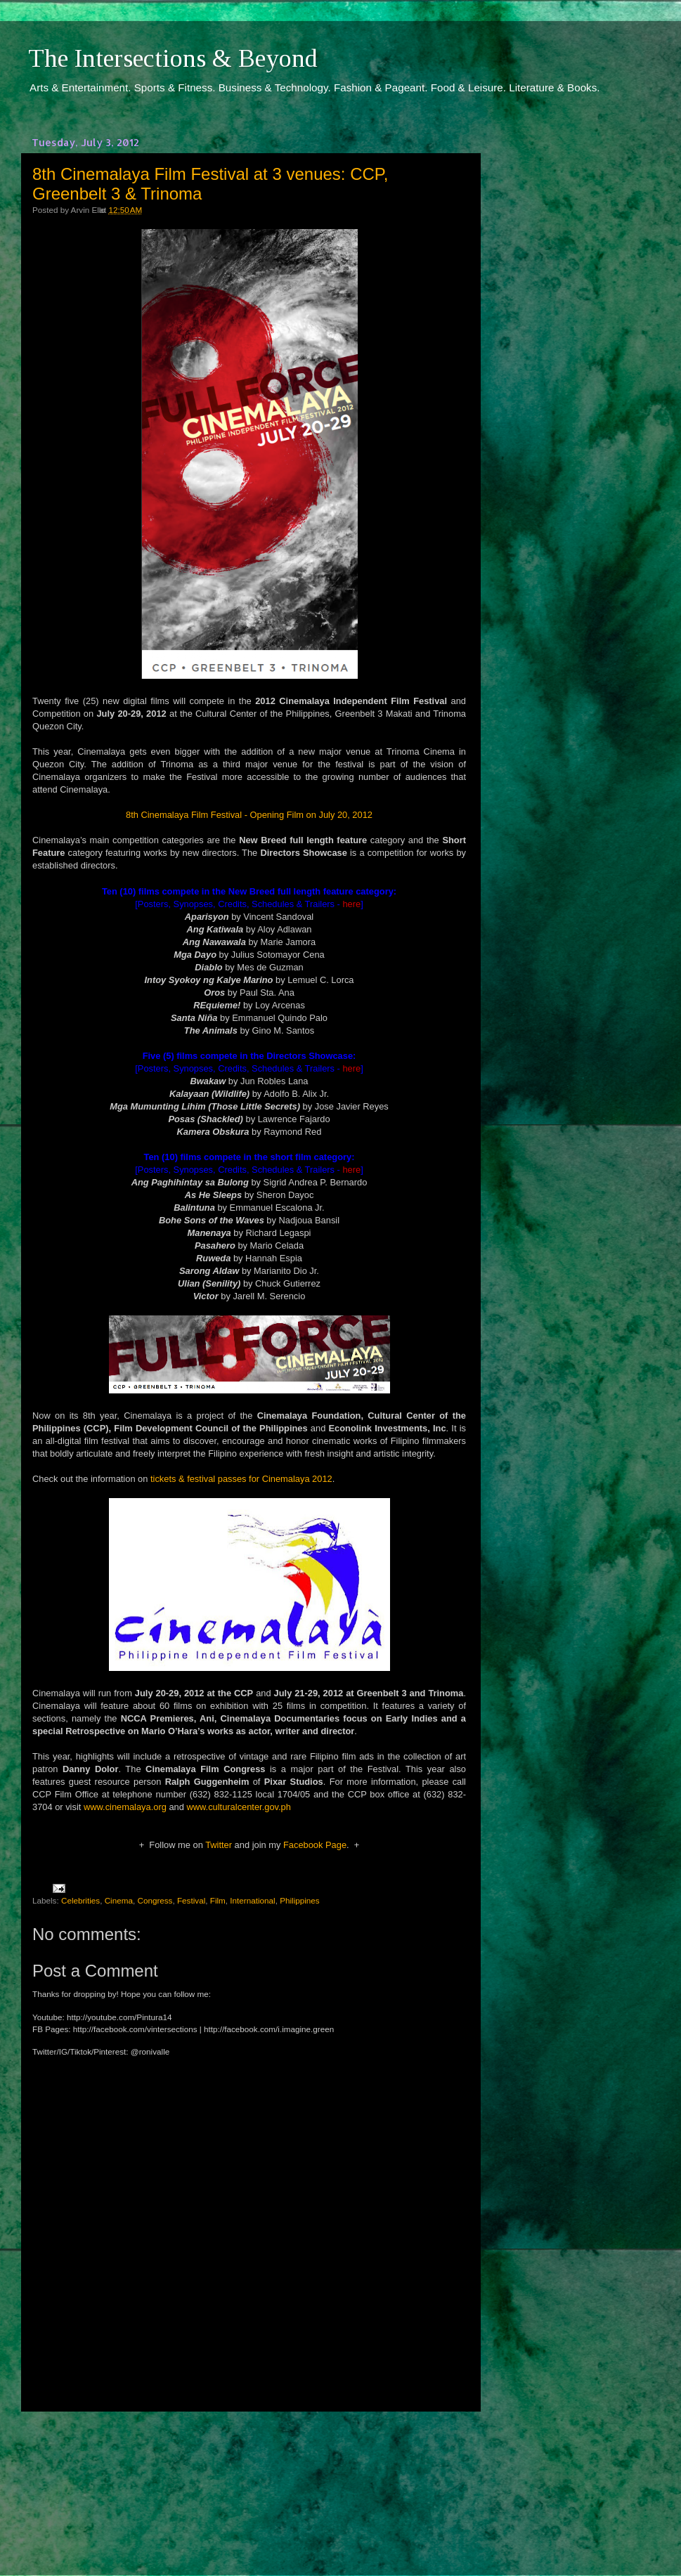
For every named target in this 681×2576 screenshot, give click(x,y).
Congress (154, 1900)
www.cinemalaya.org (125, 1807)
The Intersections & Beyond (173, 58)
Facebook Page (314, 1845)
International (252, 1900)
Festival (191, 1900)
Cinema (119, 1900)
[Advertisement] (249, 2480)
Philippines (300, 1900)
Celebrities (80, 1900)
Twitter (218, 1845)
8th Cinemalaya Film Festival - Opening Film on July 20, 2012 (249, 814)
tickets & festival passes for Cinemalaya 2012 (241, 1479)
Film (218, 1900)
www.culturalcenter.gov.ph (238, 1807)
